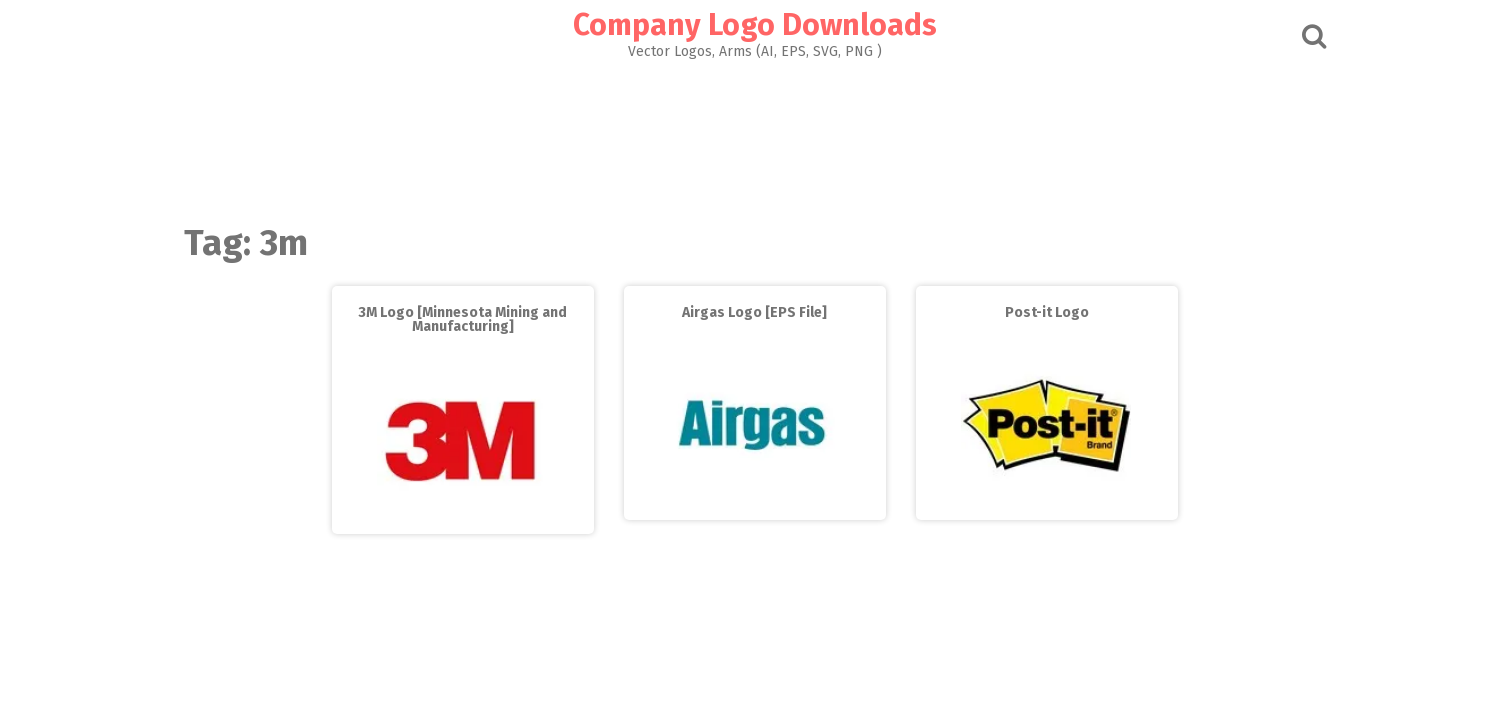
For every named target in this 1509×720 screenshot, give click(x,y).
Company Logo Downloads (755, 25)
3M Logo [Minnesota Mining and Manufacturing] (462, 319)
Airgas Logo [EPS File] (754, 312)
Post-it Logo (1047, 312)
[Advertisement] (755, 136)
